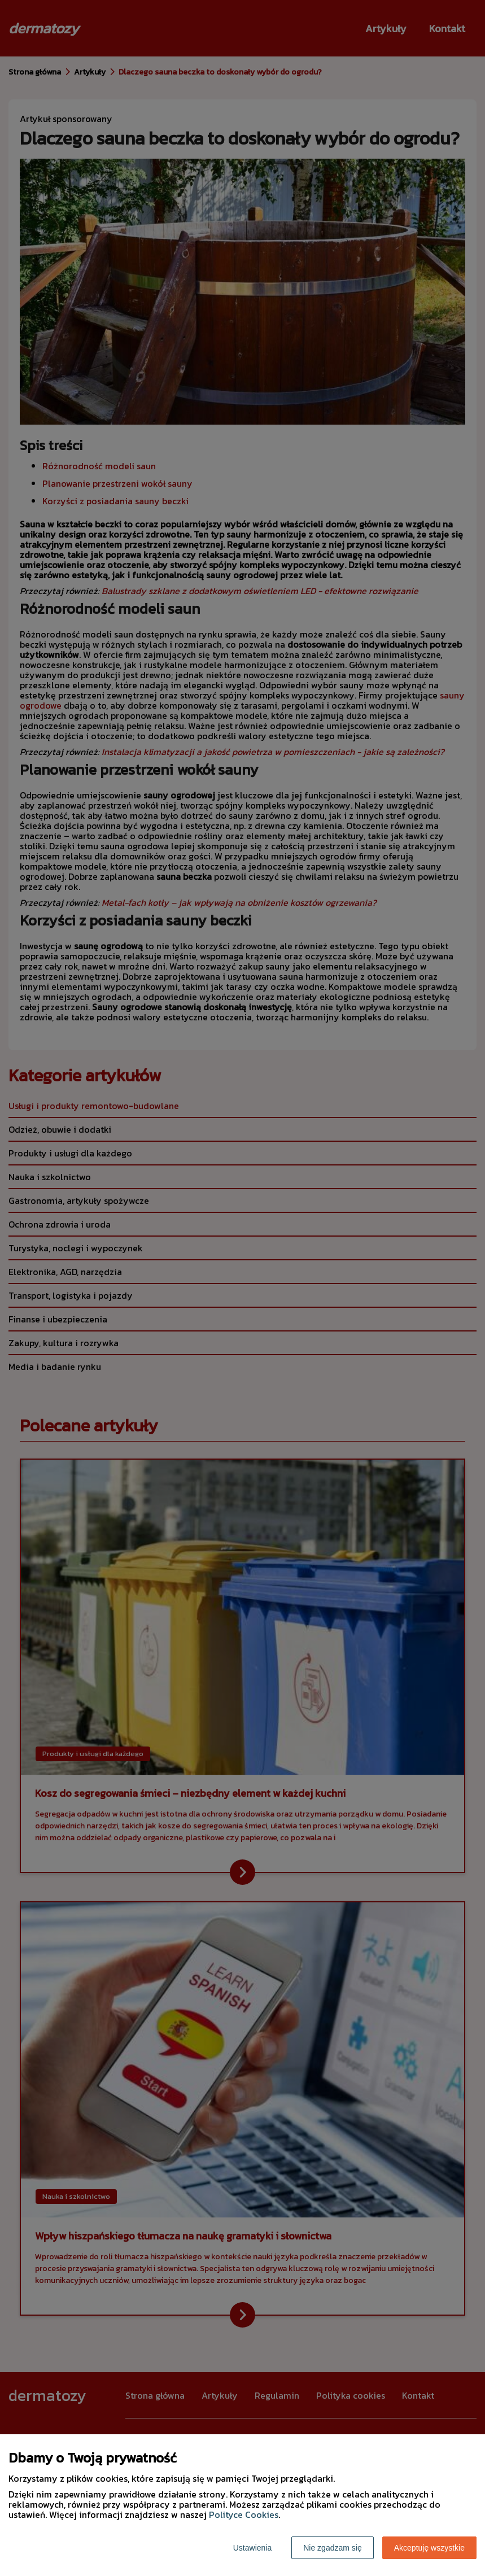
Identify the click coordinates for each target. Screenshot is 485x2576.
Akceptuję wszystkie (429, 2547)
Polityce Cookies (243, 2514)
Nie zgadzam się (332, 2547)
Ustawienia (252, 2547)
